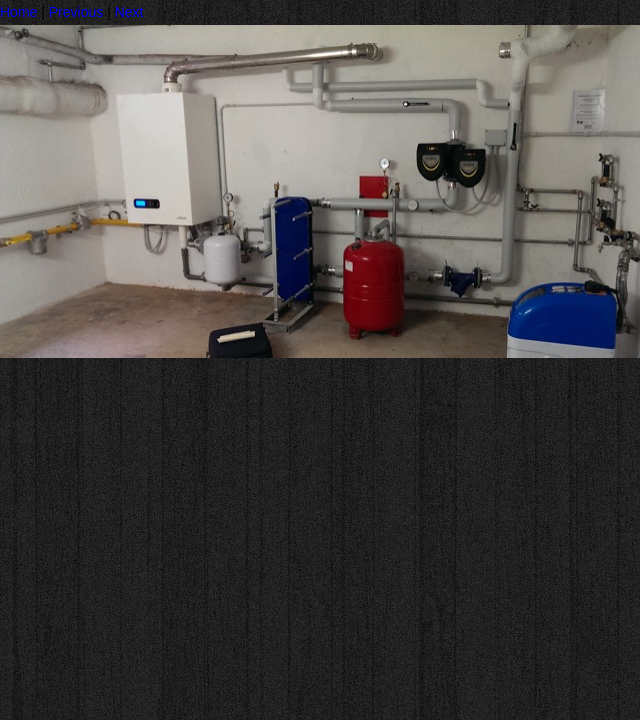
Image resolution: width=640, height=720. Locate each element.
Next (129, 12)
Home (18, 12)
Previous (76, 12)
